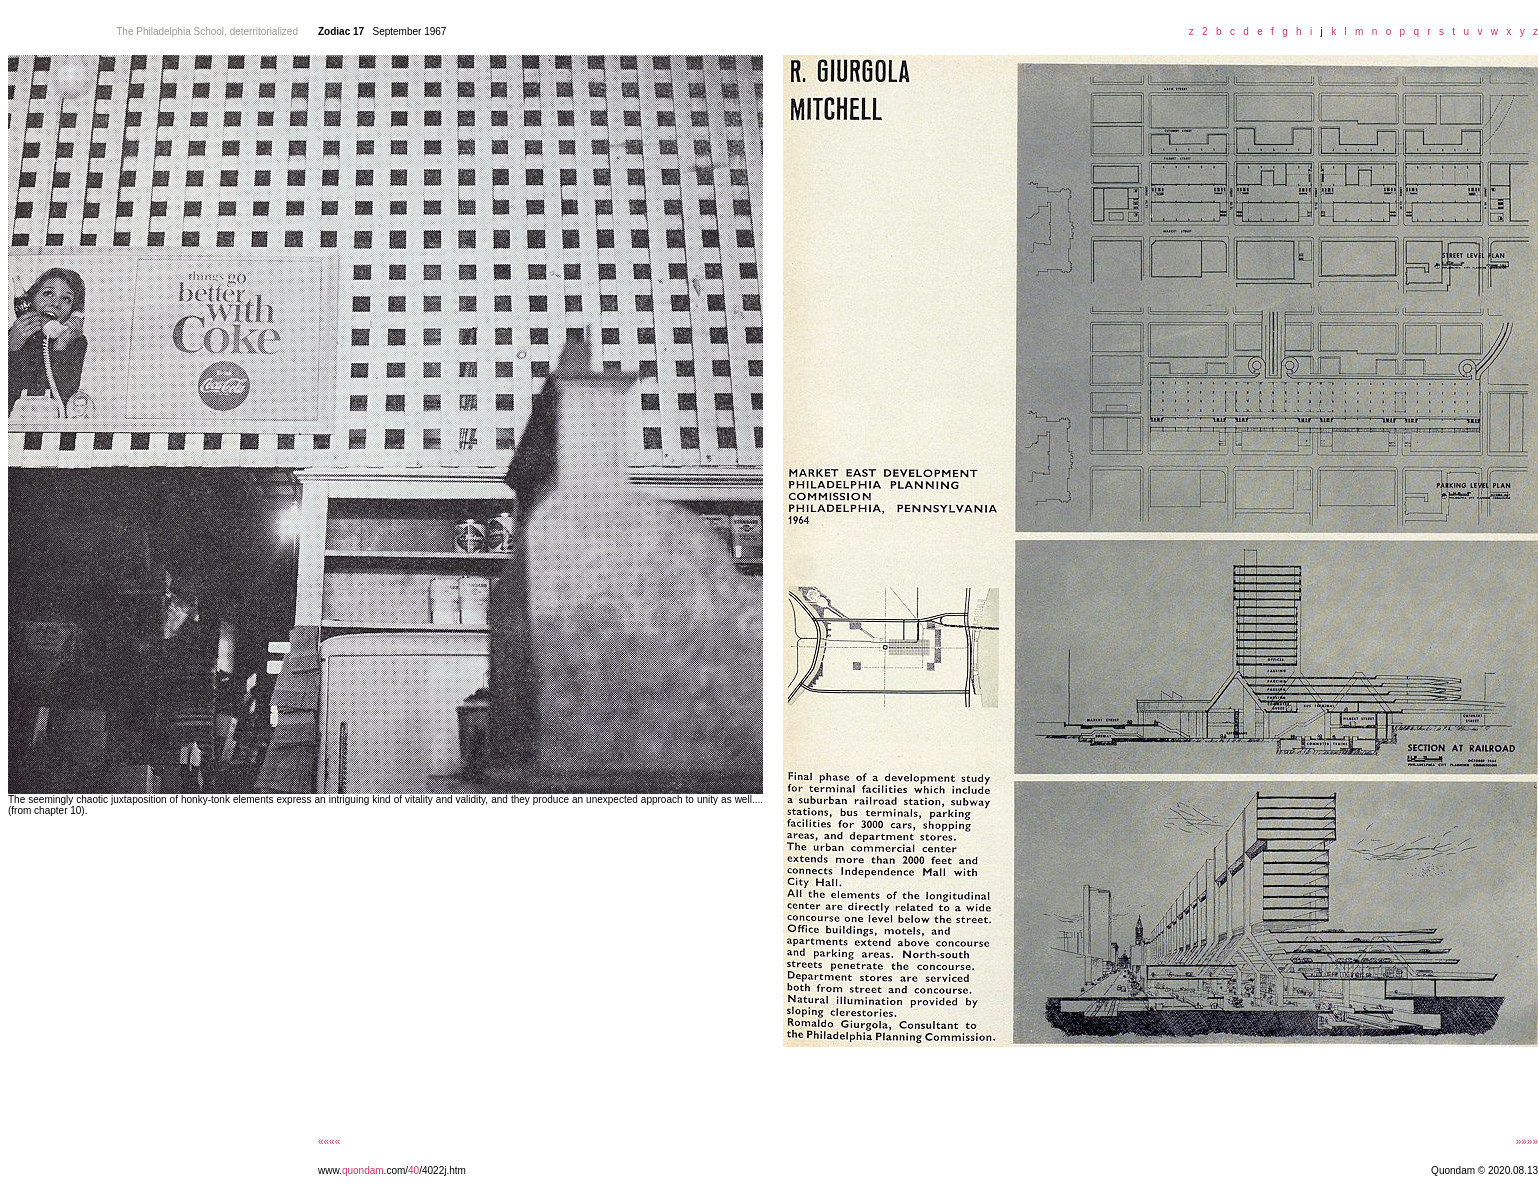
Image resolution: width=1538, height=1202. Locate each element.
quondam (363, 1170)
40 (413, 1170)
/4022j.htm (442, 1170)
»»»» (1527, 1141)
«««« (329, 1141)
